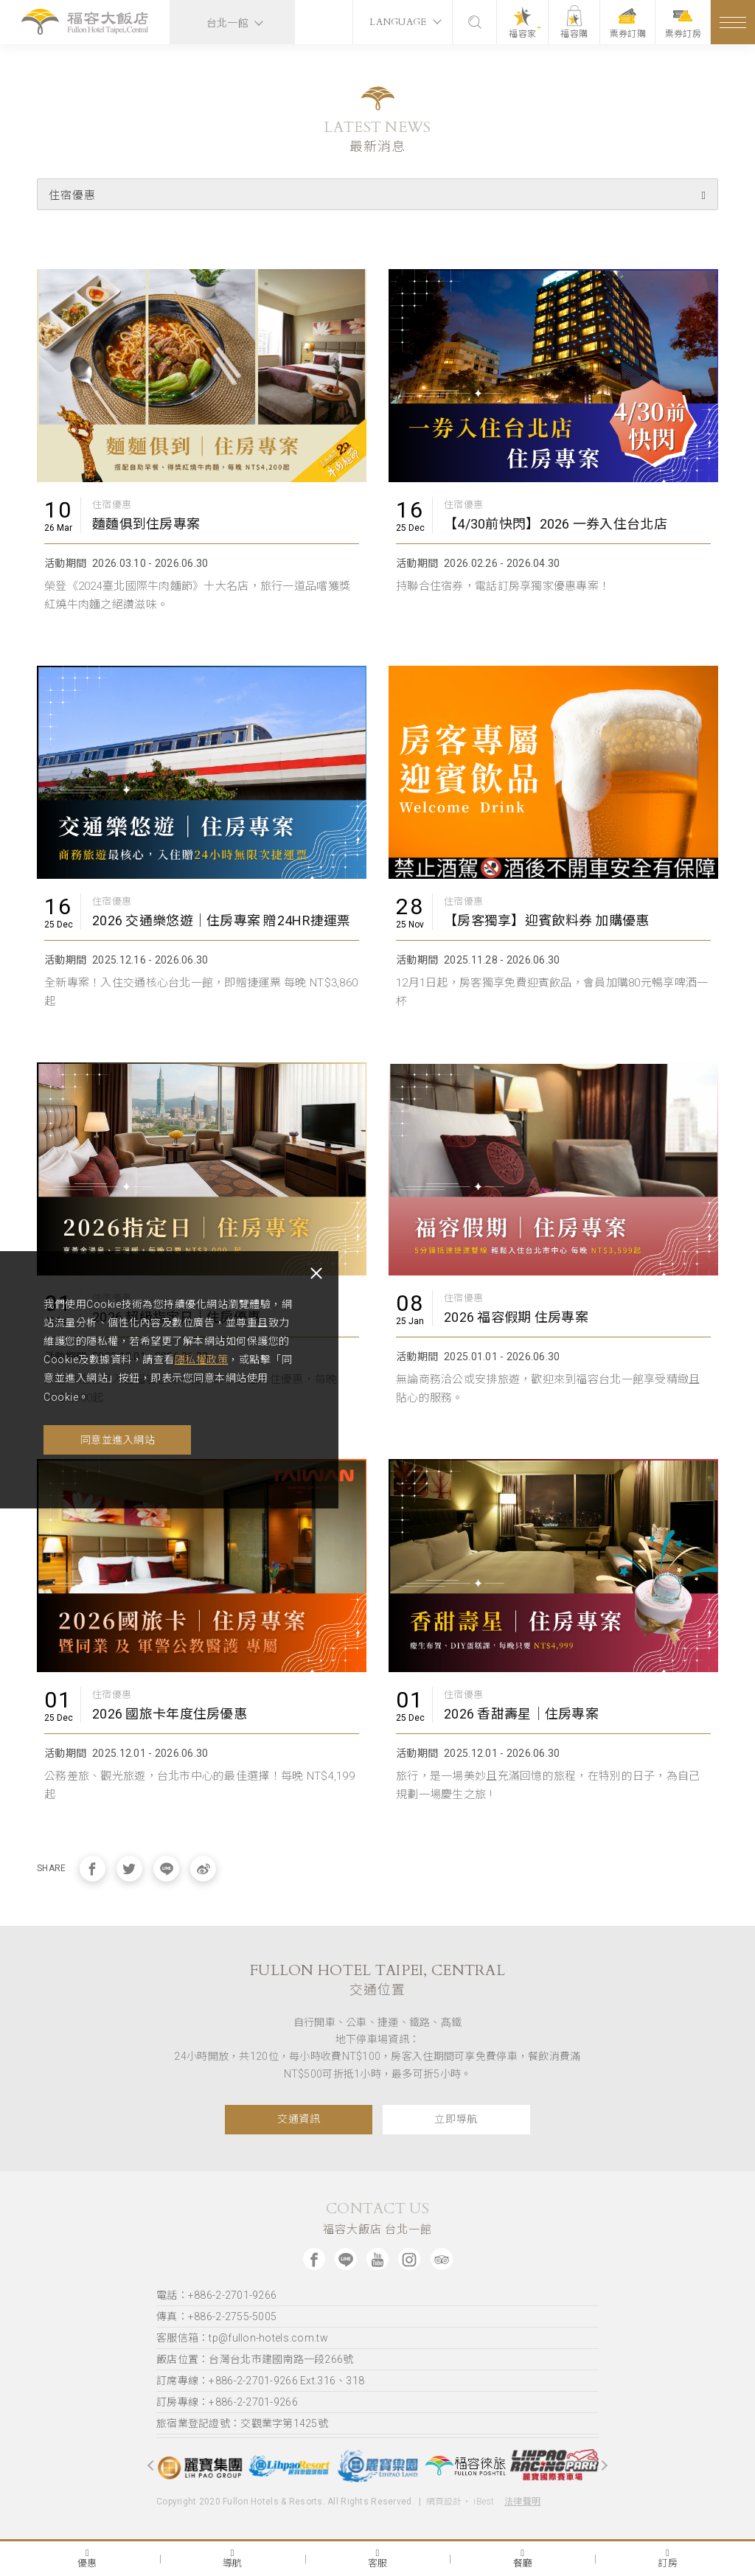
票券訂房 (683, 24)
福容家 (523, 34)
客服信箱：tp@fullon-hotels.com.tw (242, 2338)
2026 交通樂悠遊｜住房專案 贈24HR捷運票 (221, 920)
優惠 (87, 2558)
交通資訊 (299, 2119)
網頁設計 (444, 2501)
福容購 (574, 34)
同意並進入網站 (118, 1440)
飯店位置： (255, 2359)
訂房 (668, 2558)
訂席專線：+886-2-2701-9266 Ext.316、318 (260, 2381)
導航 (233, 2558)
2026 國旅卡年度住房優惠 (169, 1714)
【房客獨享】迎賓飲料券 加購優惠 (546, 920)
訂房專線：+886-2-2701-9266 (227, 2402)
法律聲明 (522, 2501)
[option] (200, 2466)
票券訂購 (628, 24)
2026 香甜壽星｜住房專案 (521, 1714)
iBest (483, 2501)
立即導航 (456, 2119)
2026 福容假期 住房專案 (516, 1317)
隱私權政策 (234, 1360)
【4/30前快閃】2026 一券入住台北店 (555, 524)
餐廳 (523, 2558)
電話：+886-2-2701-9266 (216, 2295)
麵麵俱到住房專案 (146, 524)
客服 (378, 2558)
